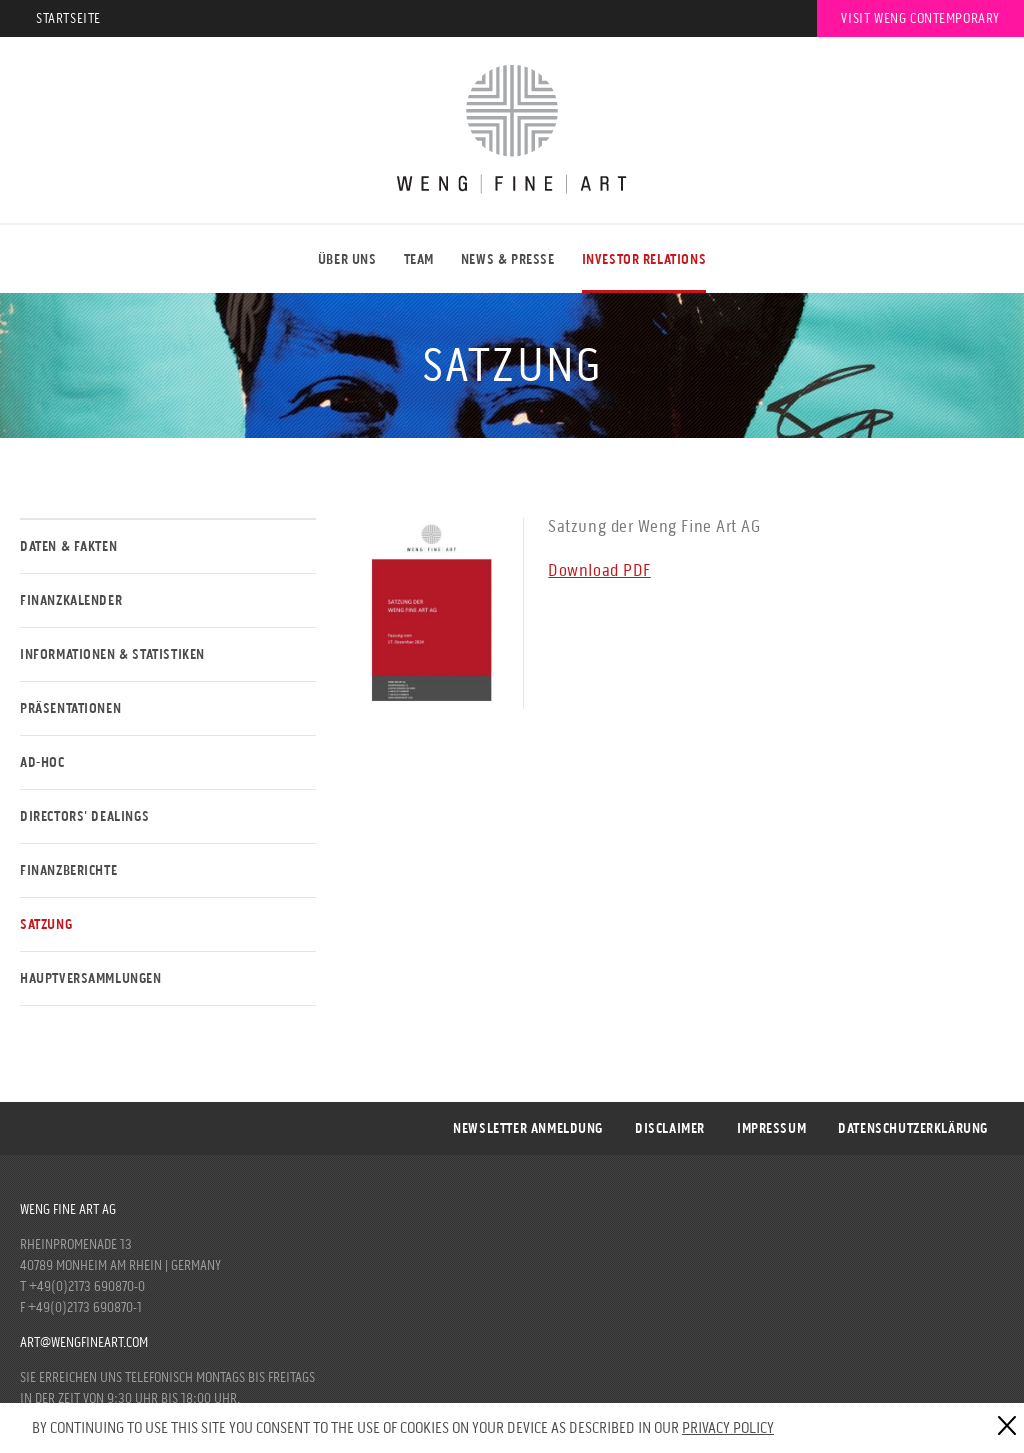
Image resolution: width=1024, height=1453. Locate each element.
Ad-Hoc (42, 762)
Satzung (46, 924)
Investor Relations (644, 259)
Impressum (771, 1128)
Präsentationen (70, 708)
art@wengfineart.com (84, 1342)
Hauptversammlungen (91, 978)
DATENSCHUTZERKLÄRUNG (913, 1128)
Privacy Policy (728, 1427)
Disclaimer (670, 1128)
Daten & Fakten (68, 546)
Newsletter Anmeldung (528, 1128)
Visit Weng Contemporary (920, 18)
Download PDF (599, 570)
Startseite (68, 18)
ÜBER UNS (347, 259)
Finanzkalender (71, 600)
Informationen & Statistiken (112, 654)
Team (419, 259)
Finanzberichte (68, 870)
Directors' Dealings (84, 816)
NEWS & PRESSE (508, 259)
